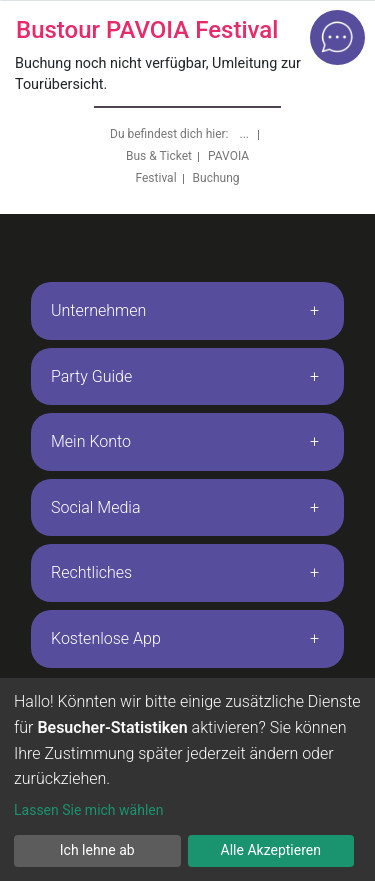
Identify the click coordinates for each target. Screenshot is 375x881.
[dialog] (187, 779)
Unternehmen (98, 310)
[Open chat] (337, 37)
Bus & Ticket (159, 156)
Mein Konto (91, 441)
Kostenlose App (106, 638)
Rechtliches (91, 572)
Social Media (96, 507)
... (246, 134)
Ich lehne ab (97, 850)
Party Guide (91, 376)
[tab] (187, 311)
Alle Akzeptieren (271, 850)
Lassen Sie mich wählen (88, 810)
